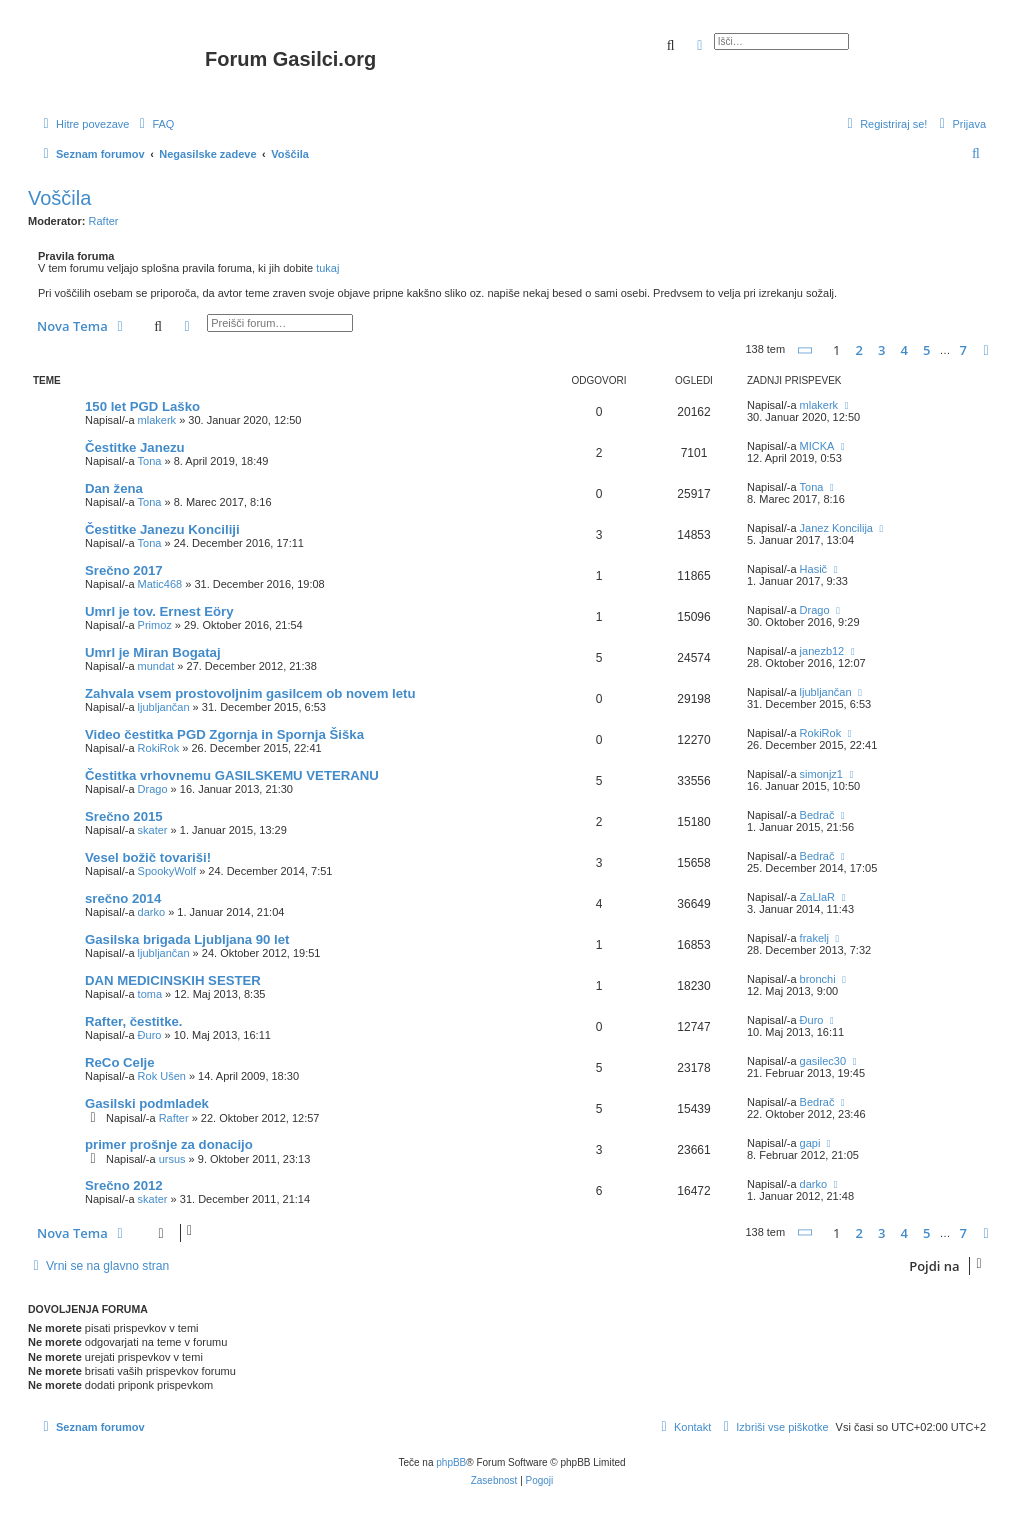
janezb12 (822, 651)
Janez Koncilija (836, 528)
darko (152, 912)
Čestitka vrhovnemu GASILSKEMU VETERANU (232, 775)
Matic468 (160, 584)
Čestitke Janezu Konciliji (162, 529)
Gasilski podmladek (147, 1103)
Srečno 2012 (124, 1185)
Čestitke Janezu (135, 447)
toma (150, 994)
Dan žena (114, 488)
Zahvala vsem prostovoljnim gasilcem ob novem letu (250, 693)
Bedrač (817, 815)
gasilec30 (823, 1061)
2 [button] (858, 350)
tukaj (327, 268)
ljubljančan (164, 707)
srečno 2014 (123, 898)
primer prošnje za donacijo (169, 1144)
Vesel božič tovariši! (148, 857)
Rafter (104, 221)
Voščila (59, 198)
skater (153, 830)
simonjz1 (821, 774)
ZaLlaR (817, 897)
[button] (806, 350)
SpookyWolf (167, 871)
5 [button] (926, 350)
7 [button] (963, 350)
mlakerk (157, 420)
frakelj (814, 938)
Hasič (814, 569)
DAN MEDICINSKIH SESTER (173, 980)
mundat (156, 666)
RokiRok (159, 748)
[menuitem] (154, 124)
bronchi (818, 979)
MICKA (817, 446)
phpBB (451, 1462)
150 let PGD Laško (142, 406)
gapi (810, 1143)
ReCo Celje (120, 1062)
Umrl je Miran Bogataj (153, 652)
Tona (150, 461)
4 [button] (903, 350)
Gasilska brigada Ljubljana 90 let (187, 939)
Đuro (150, 1035)
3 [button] (881, 350)
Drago (815, 610)
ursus (172, 1159)
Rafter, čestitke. (134, 1021)
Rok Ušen (162, 1076)
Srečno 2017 (124, 570)
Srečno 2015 (124, 816)
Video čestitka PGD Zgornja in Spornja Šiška (224, 734)
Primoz (155, 625)
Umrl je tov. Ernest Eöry (159, 611)
